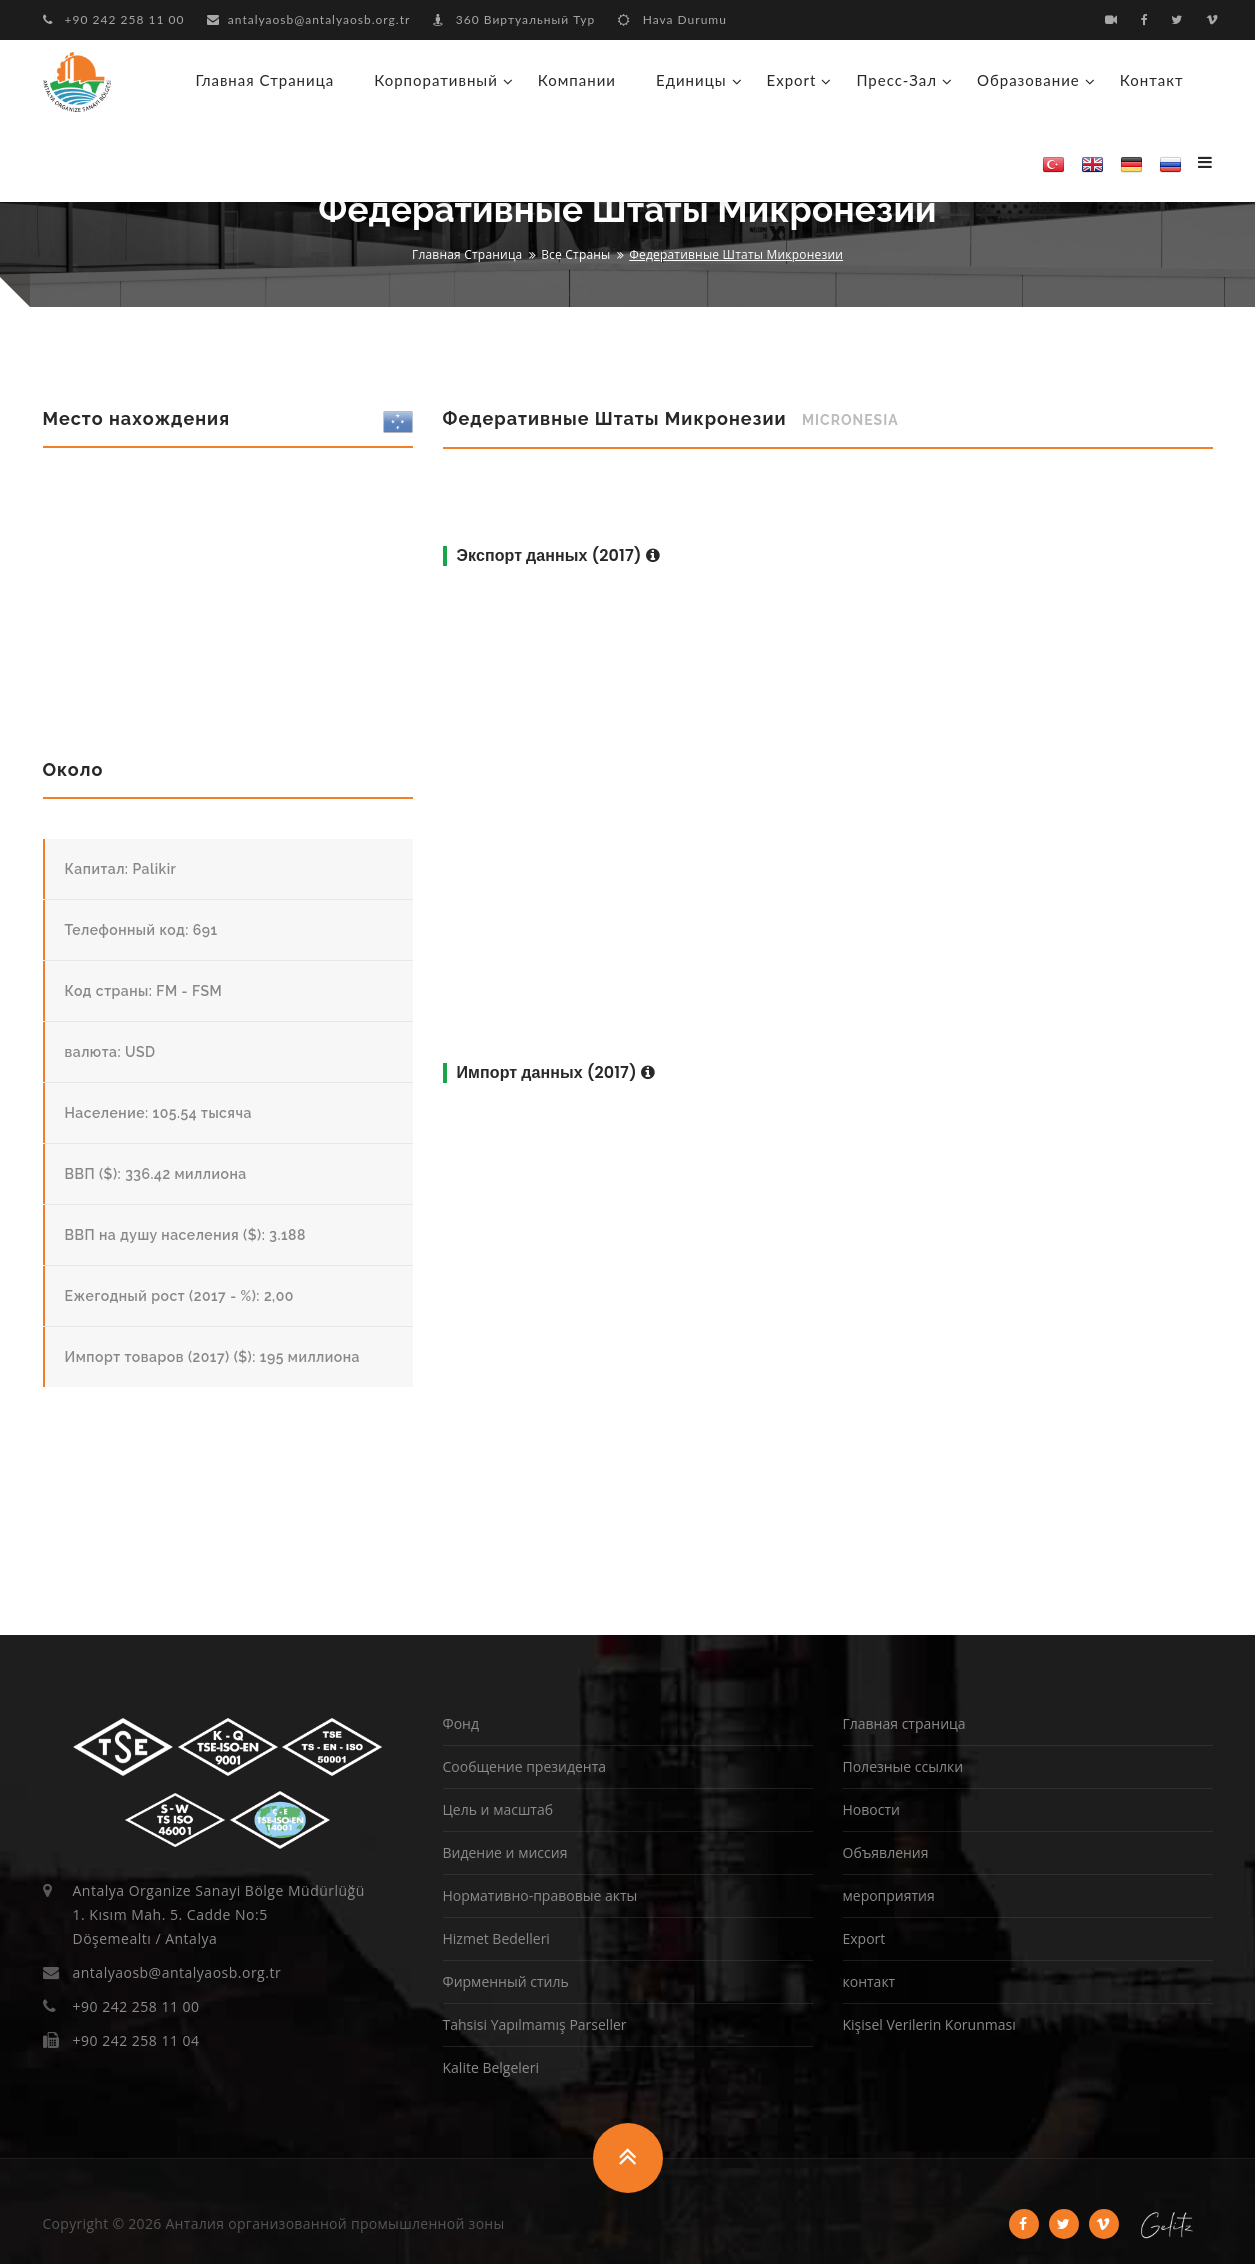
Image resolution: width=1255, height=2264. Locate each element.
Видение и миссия (505, 1852)
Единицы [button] (691, 80)
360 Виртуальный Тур (514, 19)
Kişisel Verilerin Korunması (929, 2024)
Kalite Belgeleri (491, 2067)
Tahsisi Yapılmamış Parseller (535, 2024)
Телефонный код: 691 (141, 930)
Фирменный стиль (506, 1981)
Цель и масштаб (498, 1809)
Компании (577, 80)
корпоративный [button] (436, 80)
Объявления (886, 1852)
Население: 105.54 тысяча (158, 1113)
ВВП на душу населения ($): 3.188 (185, 1235)
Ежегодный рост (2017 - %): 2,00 (179, 1296)
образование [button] (1028, 80)
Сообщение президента (525, 1766)
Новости (871, 1809)
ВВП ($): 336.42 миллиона (156, 1174)
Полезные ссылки (903, 1766)
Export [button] (792, 80)
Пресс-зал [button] (896, 80)
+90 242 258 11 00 (114, 19)
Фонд (461, 1723)
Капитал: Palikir (121, 869)
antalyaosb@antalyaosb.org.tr (309, 19)
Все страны (575, 254)
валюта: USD (110, 1052)
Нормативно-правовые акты (540, 1895)
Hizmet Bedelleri (496, 1938)
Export (864, 1938)
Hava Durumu (672, 19)
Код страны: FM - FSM (144, 991)
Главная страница (265, 80)
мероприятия (889, 1895)
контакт (1152, 80)
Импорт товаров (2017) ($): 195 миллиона (212, 1357)
